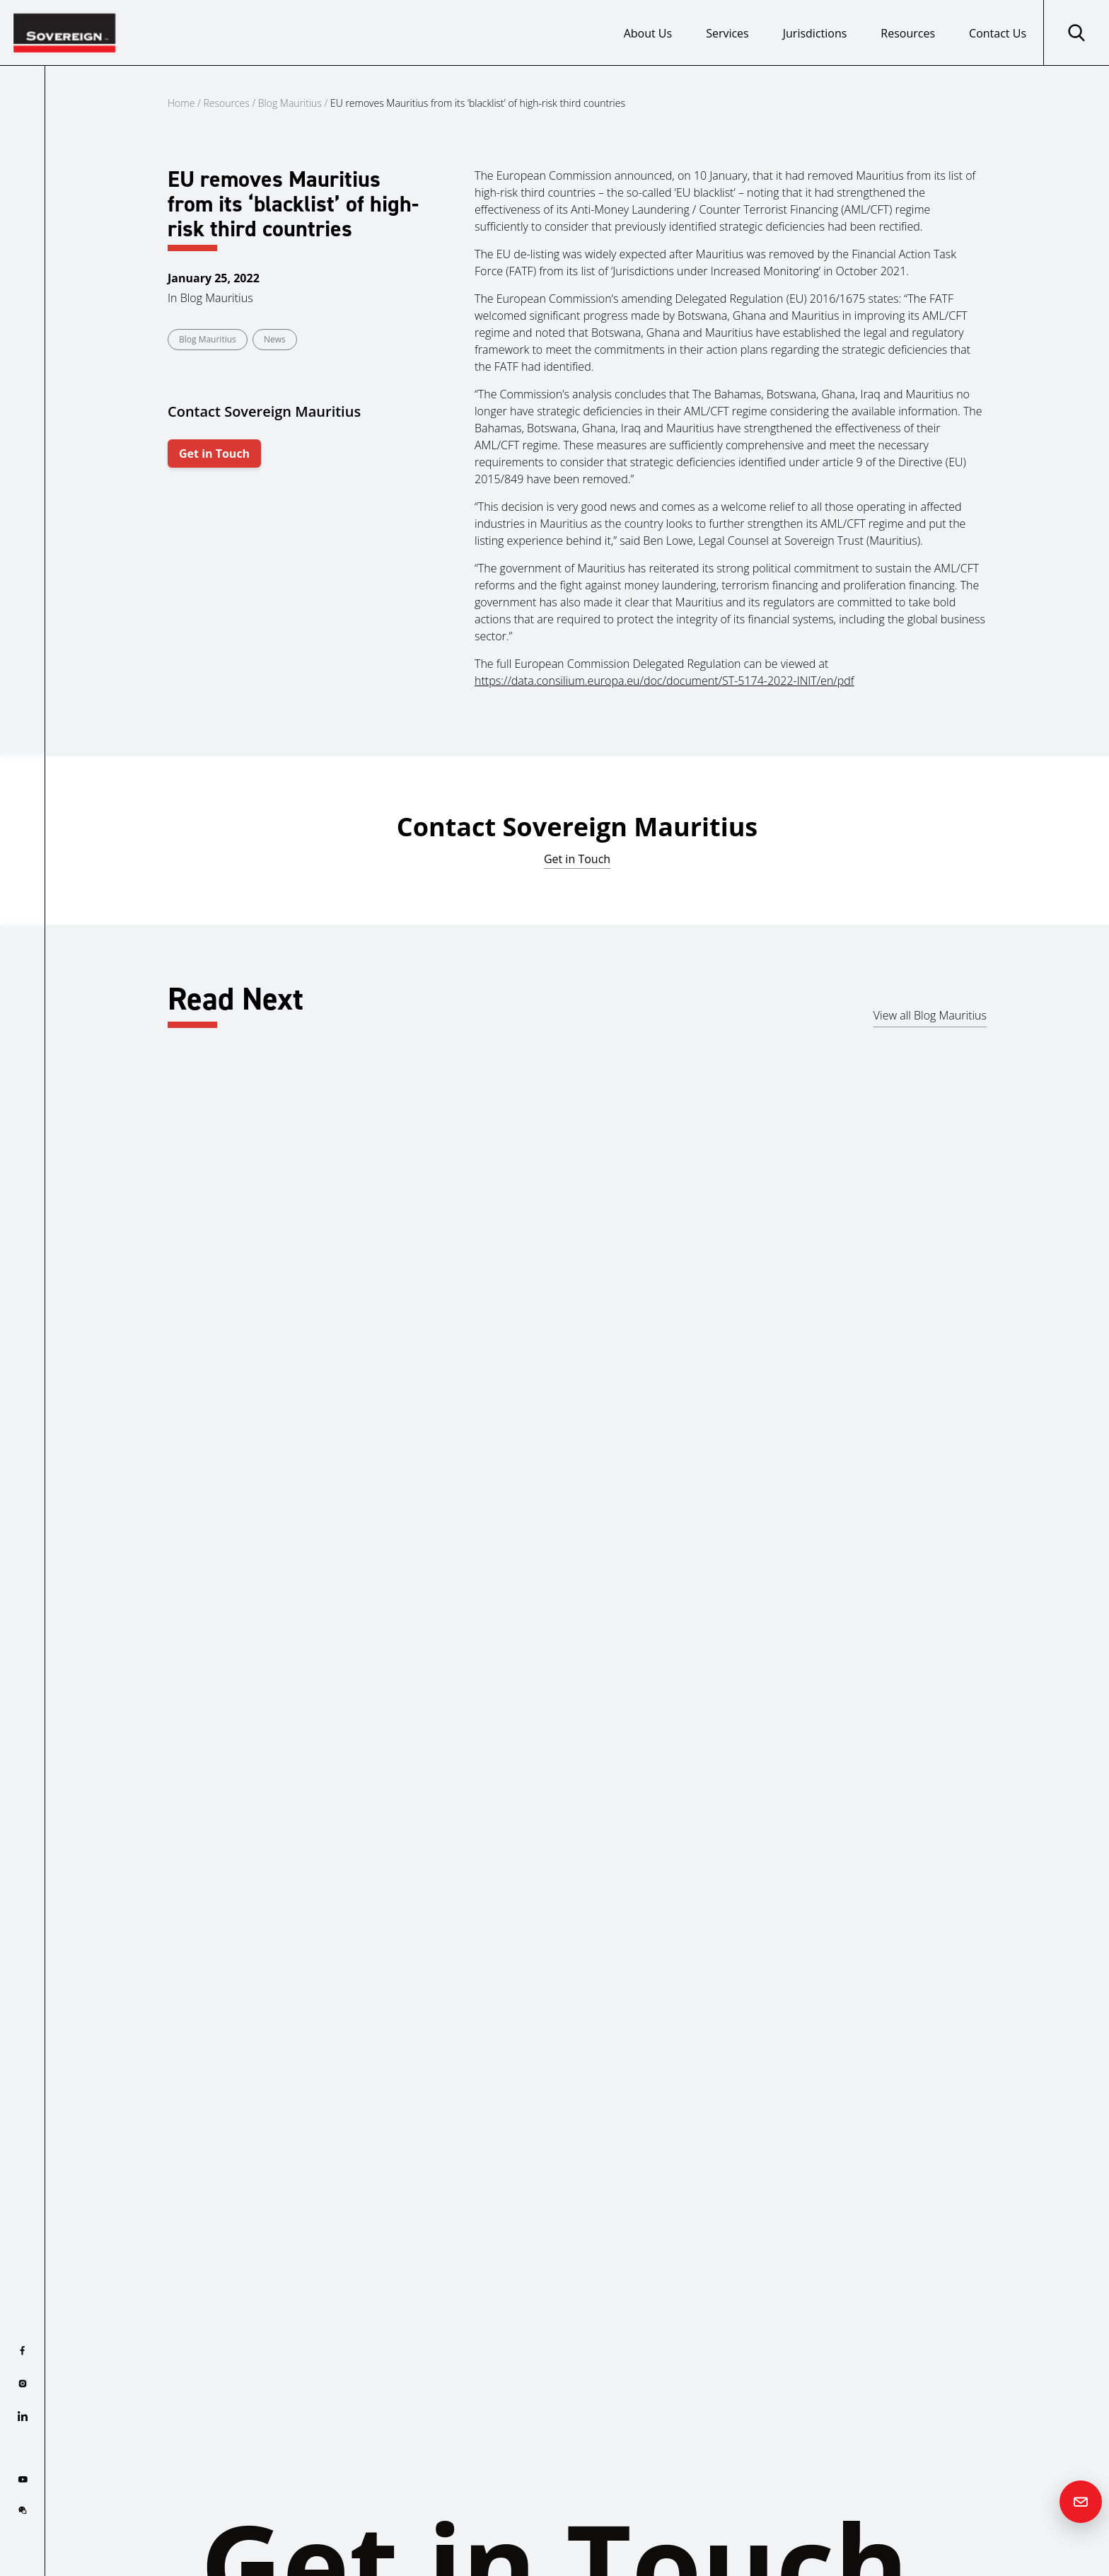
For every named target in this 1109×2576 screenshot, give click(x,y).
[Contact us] (1080, 2501)
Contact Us (997, 33)
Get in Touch (214, 453)
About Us (648, 33)
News (275, 339)
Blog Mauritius (290, 103)
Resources (908, 33)
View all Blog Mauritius (930, 1015)
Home (181, 103)
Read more (92, 1492)
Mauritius (385, 1419)
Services (727, 33)
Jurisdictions (815, 33)
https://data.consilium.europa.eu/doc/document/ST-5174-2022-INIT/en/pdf (664, 680)
